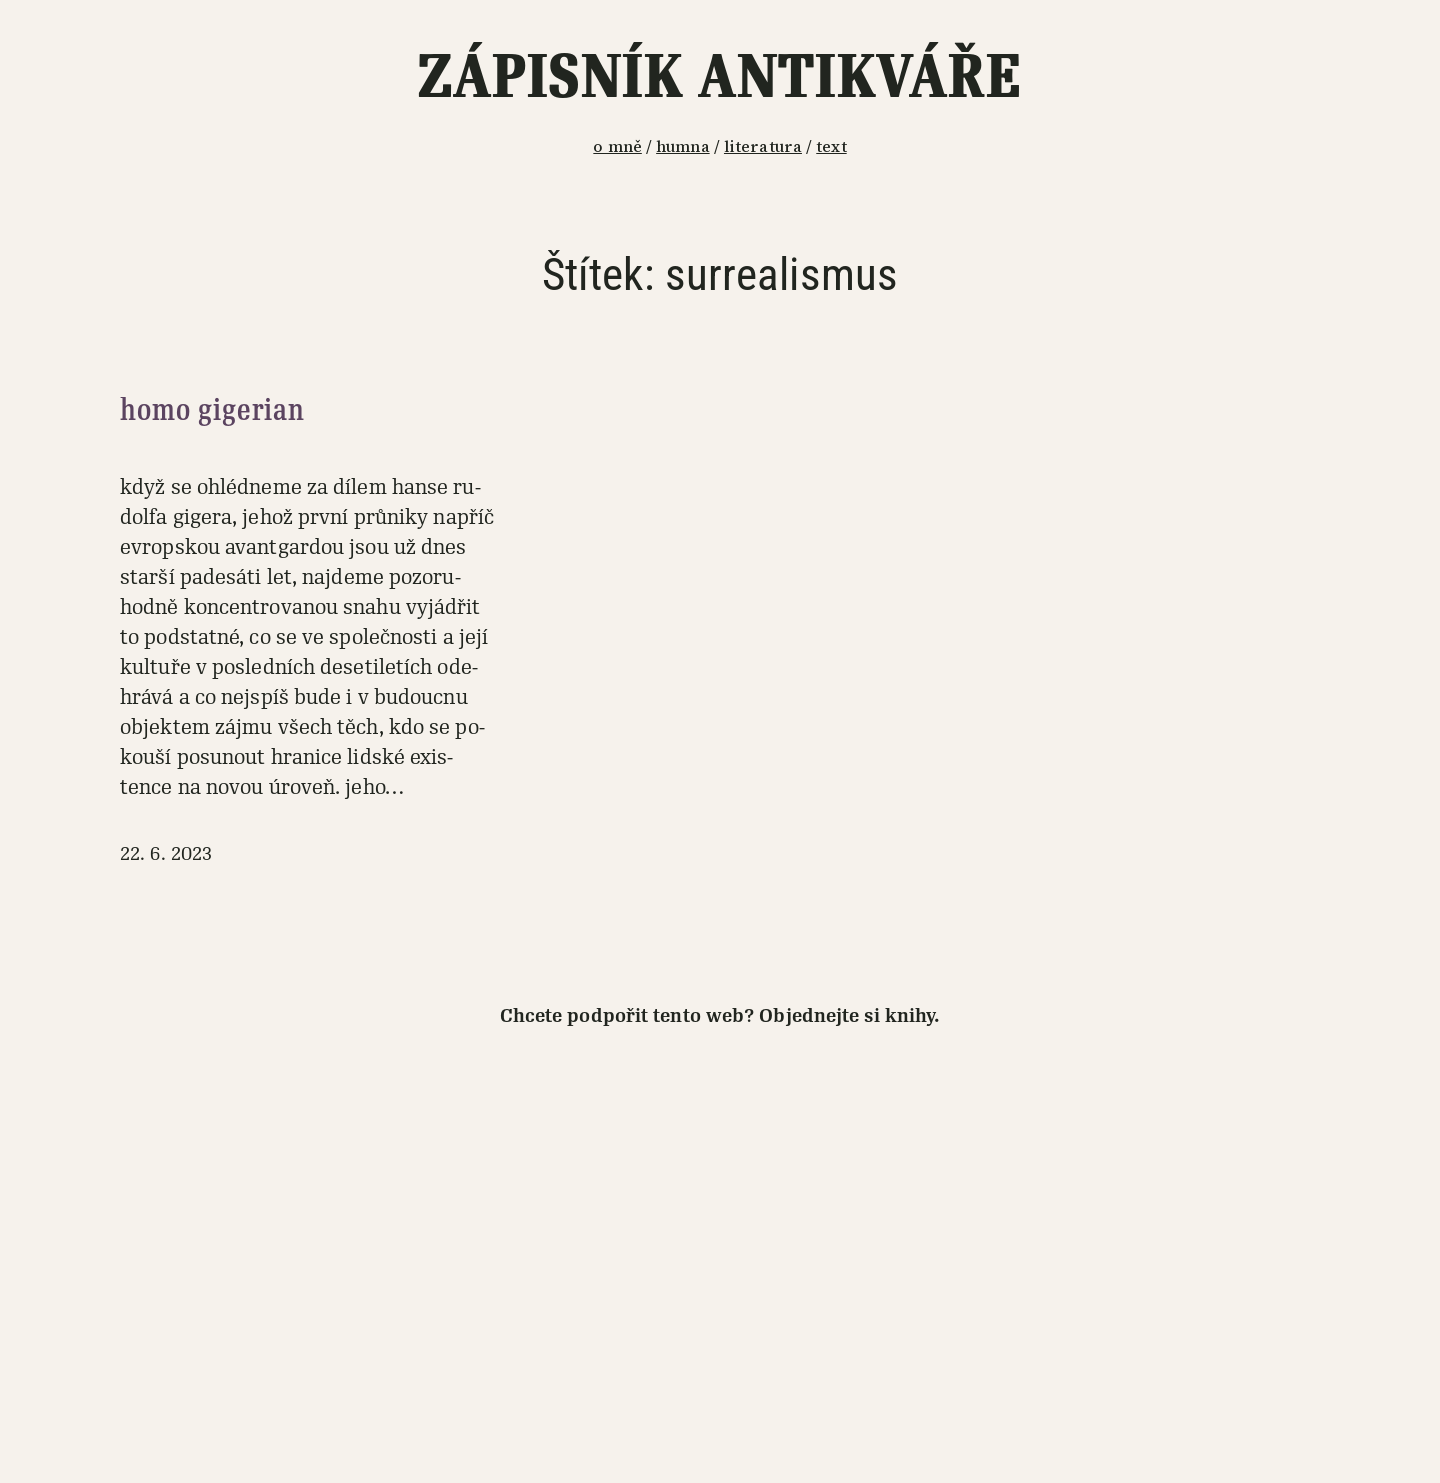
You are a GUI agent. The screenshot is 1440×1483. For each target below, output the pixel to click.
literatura (763, 146)
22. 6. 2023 (166, 854)
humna (683, 146)
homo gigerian (212, 410)
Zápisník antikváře (720, 77)
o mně (617, 146)
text (831, 146)
